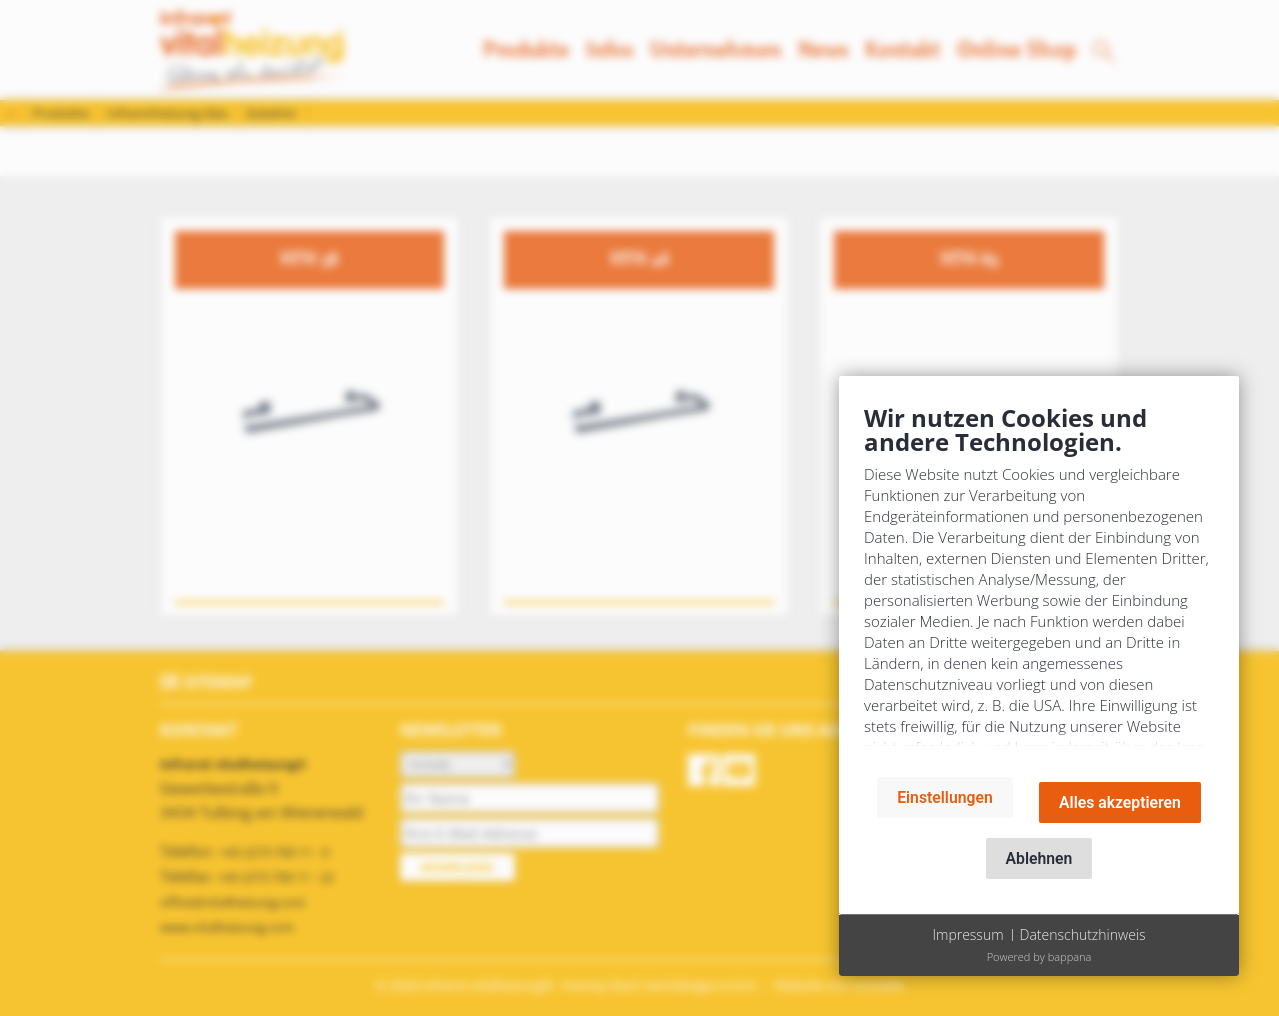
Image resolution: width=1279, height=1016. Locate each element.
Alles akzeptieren (1120, 802)
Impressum (967, 934)
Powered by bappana (1039, 956)
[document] (1039, 581)
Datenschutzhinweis (1083, 934)
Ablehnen (1039, 858)
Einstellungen (945, 797)
